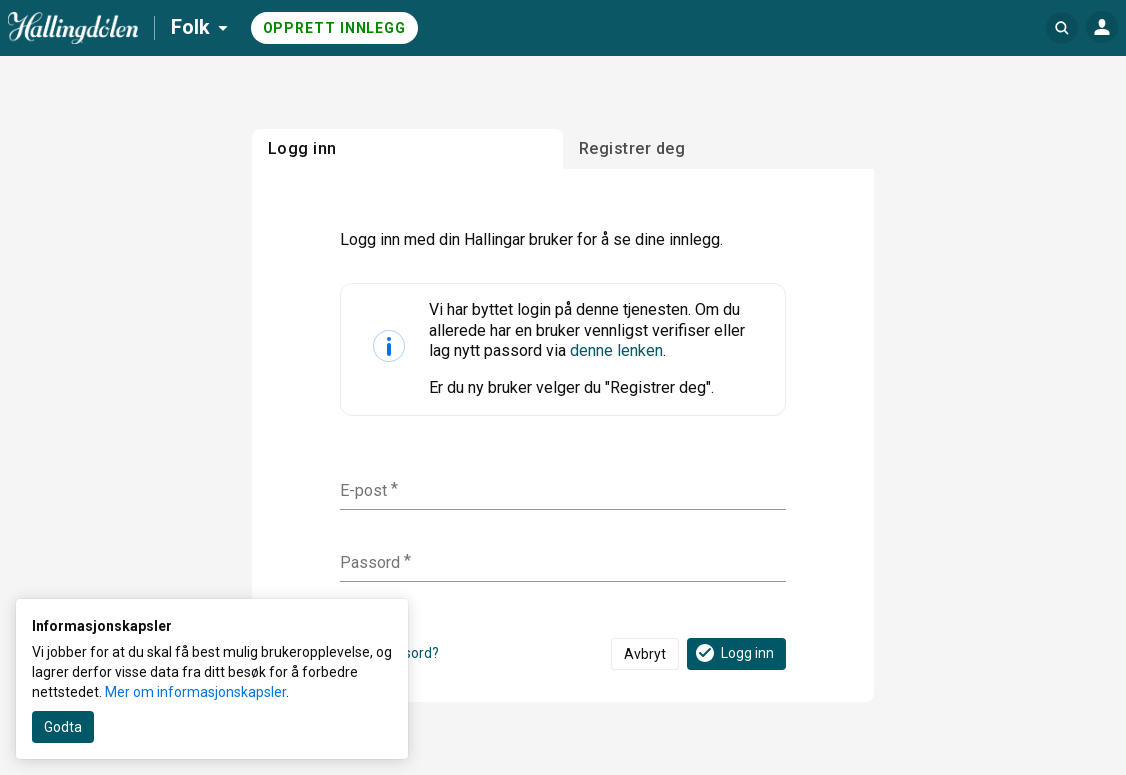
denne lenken (616, 350)
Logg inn (733, 653)
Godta (63, 727)
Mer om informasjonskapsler (195, 692)
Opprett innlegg (335, 28)
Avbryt (645, 654)
